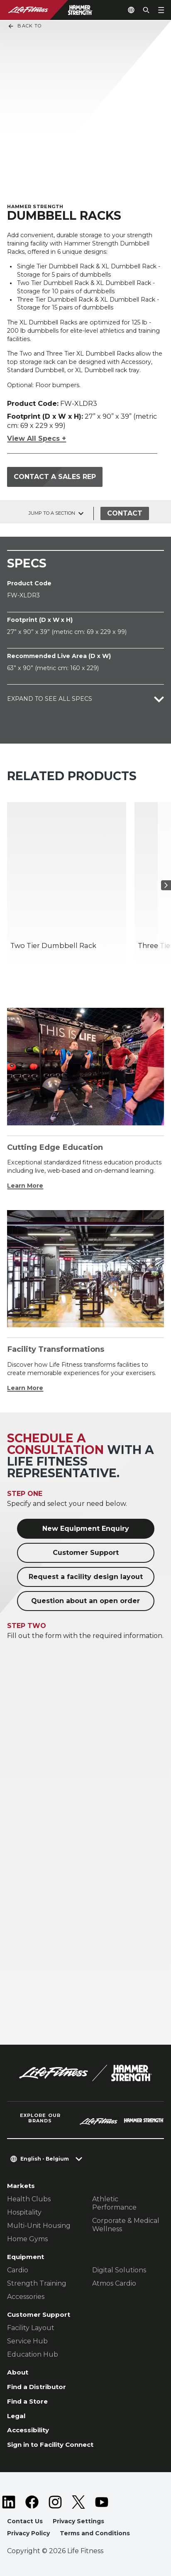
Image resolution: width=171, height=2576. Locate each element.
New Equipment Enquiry (85, 1528)
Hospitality (24, 2212)
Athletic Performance (114, 2203)
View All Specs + (36, 438)
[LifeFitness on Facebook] (32, 2502)
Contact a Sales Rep (55, 477)
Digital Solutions (119, 2270)
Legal (16, 2416)
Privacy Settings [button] (78, 2521)
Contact (124, 513)
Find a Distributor (36, 2387)
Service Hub (27, 2341)
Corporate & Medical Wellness (125, 2225)
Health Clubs (29, 2199)
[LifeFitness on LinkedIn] (8, 2502)
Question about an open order (85, 1601)
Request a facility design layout (86, 1577)
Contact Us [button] (25, 2521)
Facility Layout (30, 2328)
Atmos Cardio (114, 2283)
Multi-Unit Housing (39, 2226)
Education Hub (32, 2354)
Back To (24, 26)
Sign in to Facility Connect (50, 2444)
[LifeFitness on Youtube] (101, 2502)
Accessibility (28, 2430)
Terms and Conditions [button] (95, 2533)
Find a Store (27, 2401)
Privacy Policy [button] (28, 2533)
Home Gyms (27, 2239)
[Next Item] (166, 885)
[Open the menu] (161, 10)
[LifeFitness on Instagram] (55, 2502)
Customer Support (86, 1553)
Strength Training (36, 2283)
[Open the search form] (146, 10)
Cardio (17, 2270)
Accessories (25, 2297)
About (17, 2372)
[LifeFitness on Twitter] (78, 2502)
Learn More (25, 1185)
